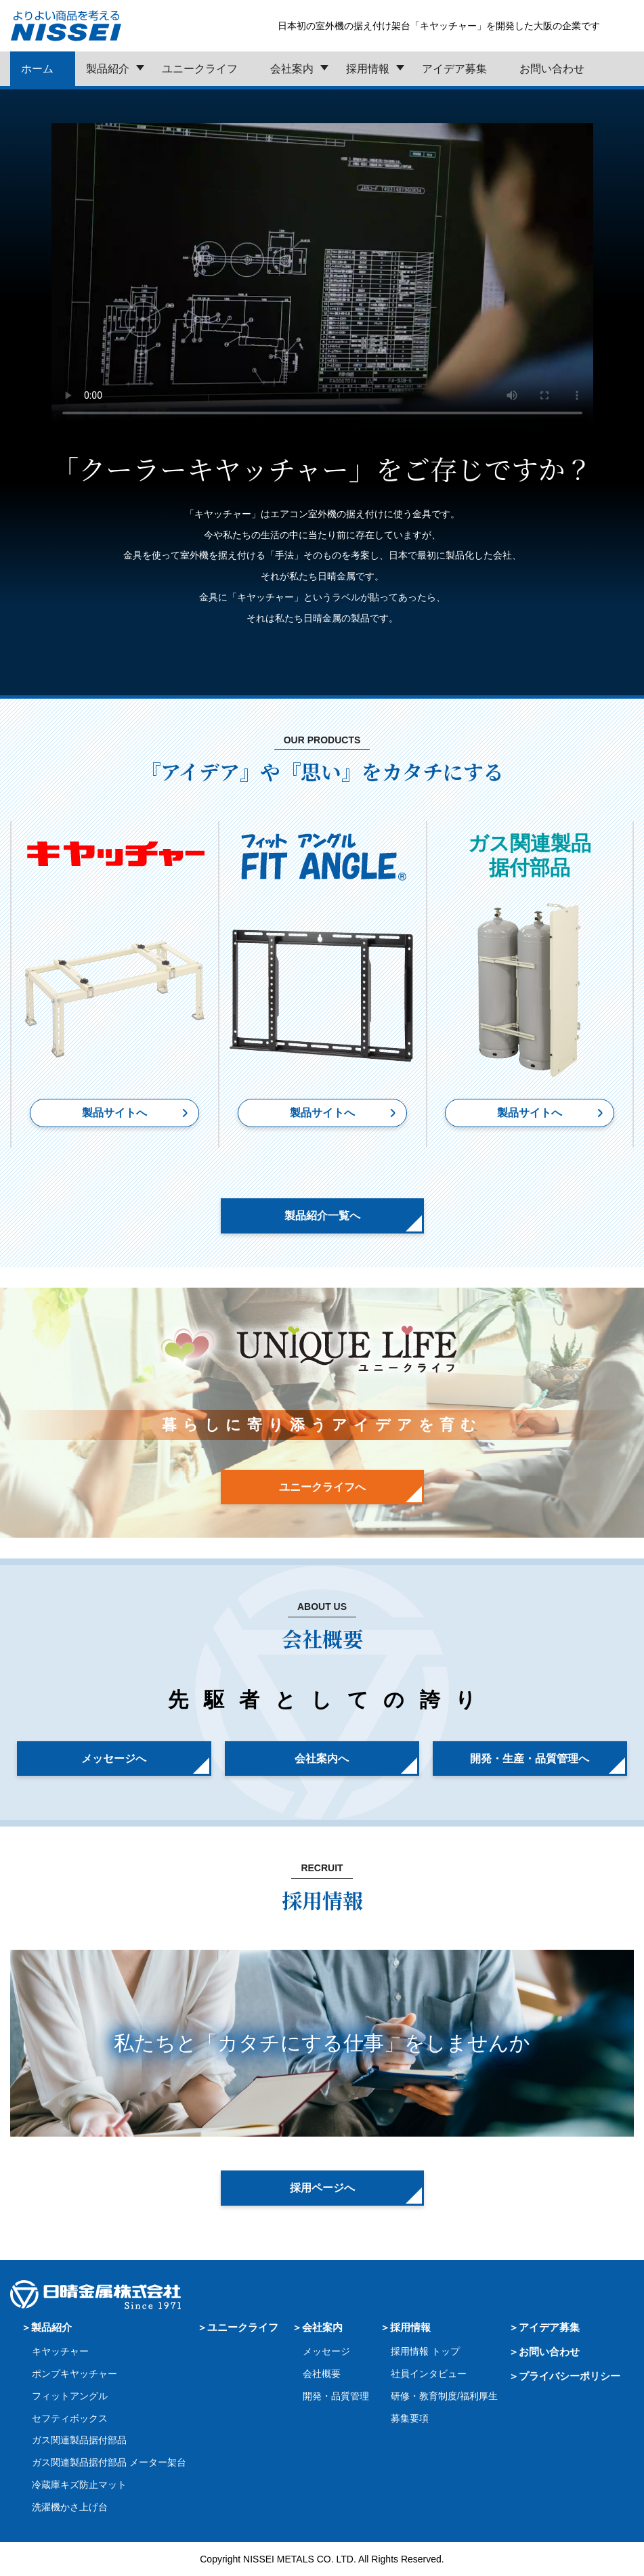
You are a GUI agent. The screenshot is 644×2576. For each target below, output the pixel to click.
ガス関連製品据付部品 (79, 2440)
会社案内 (292, 68)
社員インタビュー (429, 2373)
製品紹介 (107, 68)
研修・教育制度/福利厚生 (444, 2396)
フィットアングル (70, 2396)
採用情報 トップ (425, 2351)
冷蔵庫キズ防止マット (79, 2484)
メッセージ (326, 2351)
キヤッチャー (60, 2351)
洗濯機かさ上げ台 (70, 2507)
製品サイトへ (114, 1112)
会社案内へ (322, 1758)
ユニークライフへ (322, 1487)
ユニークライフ (200, 68)
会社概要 (322, 2373)
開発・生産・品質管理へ (529, 1758)
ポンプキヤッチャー (74, 2373)
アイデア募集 (454, 68)
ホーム (37, 68)
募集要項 (410, 2418)
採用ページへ (322, 2187)
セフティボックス (70, 2418)
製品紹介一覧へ (322, 1215)
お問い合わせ (551, 68)
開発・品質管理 (336, 2396)
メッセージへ (113, 1758)
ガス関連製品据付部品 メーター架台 (109, 2462)
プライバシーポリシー (569, 2376)
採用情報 (367, 68)
